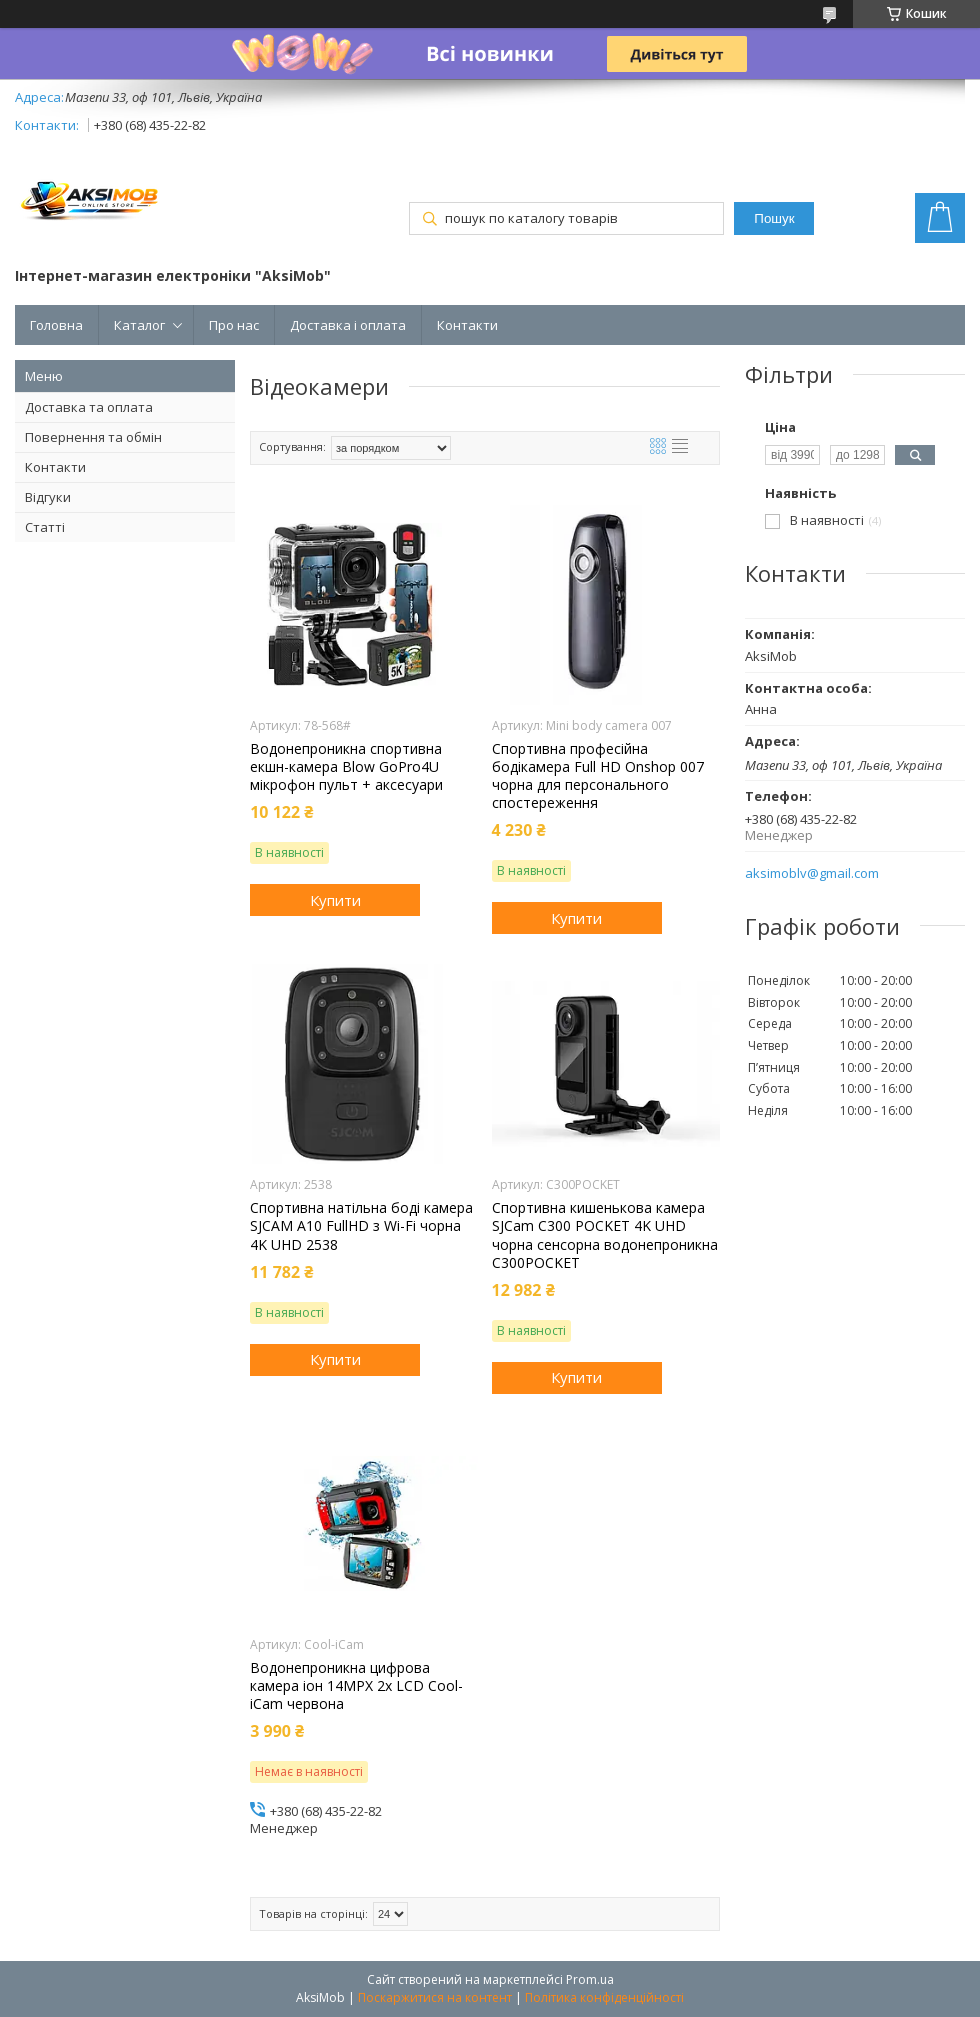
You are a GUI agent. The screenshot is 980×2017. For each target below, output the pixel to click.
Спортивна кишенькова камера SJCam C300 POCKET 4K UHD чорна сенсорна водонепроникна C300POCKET (605, 1235)
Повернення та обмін (93, 437)
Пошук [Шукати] (774, 218)
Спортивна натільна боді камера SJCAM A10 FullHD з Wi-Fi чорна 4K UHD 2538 (361, 1226)
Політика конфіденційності (604, 1997)
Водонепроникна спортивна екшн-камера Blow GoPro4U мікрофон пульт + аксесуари (346, 767)
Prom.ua (590, 1979)
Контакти (467, 325)
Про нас (234, 325)
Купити (335, 900)
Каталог (139, 325)
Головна (56, 325)
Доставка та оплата (89, 407)
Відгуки (48, 497)
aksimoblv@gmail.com (812, 873)
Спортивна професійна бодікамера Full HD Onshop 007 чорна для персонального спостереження (598, 776)
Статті (45, 527)
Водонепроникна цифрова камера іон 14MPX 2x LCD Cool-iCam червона (356, 1686)
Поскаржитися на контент (435, 1997)
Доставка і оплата (348, 325)
